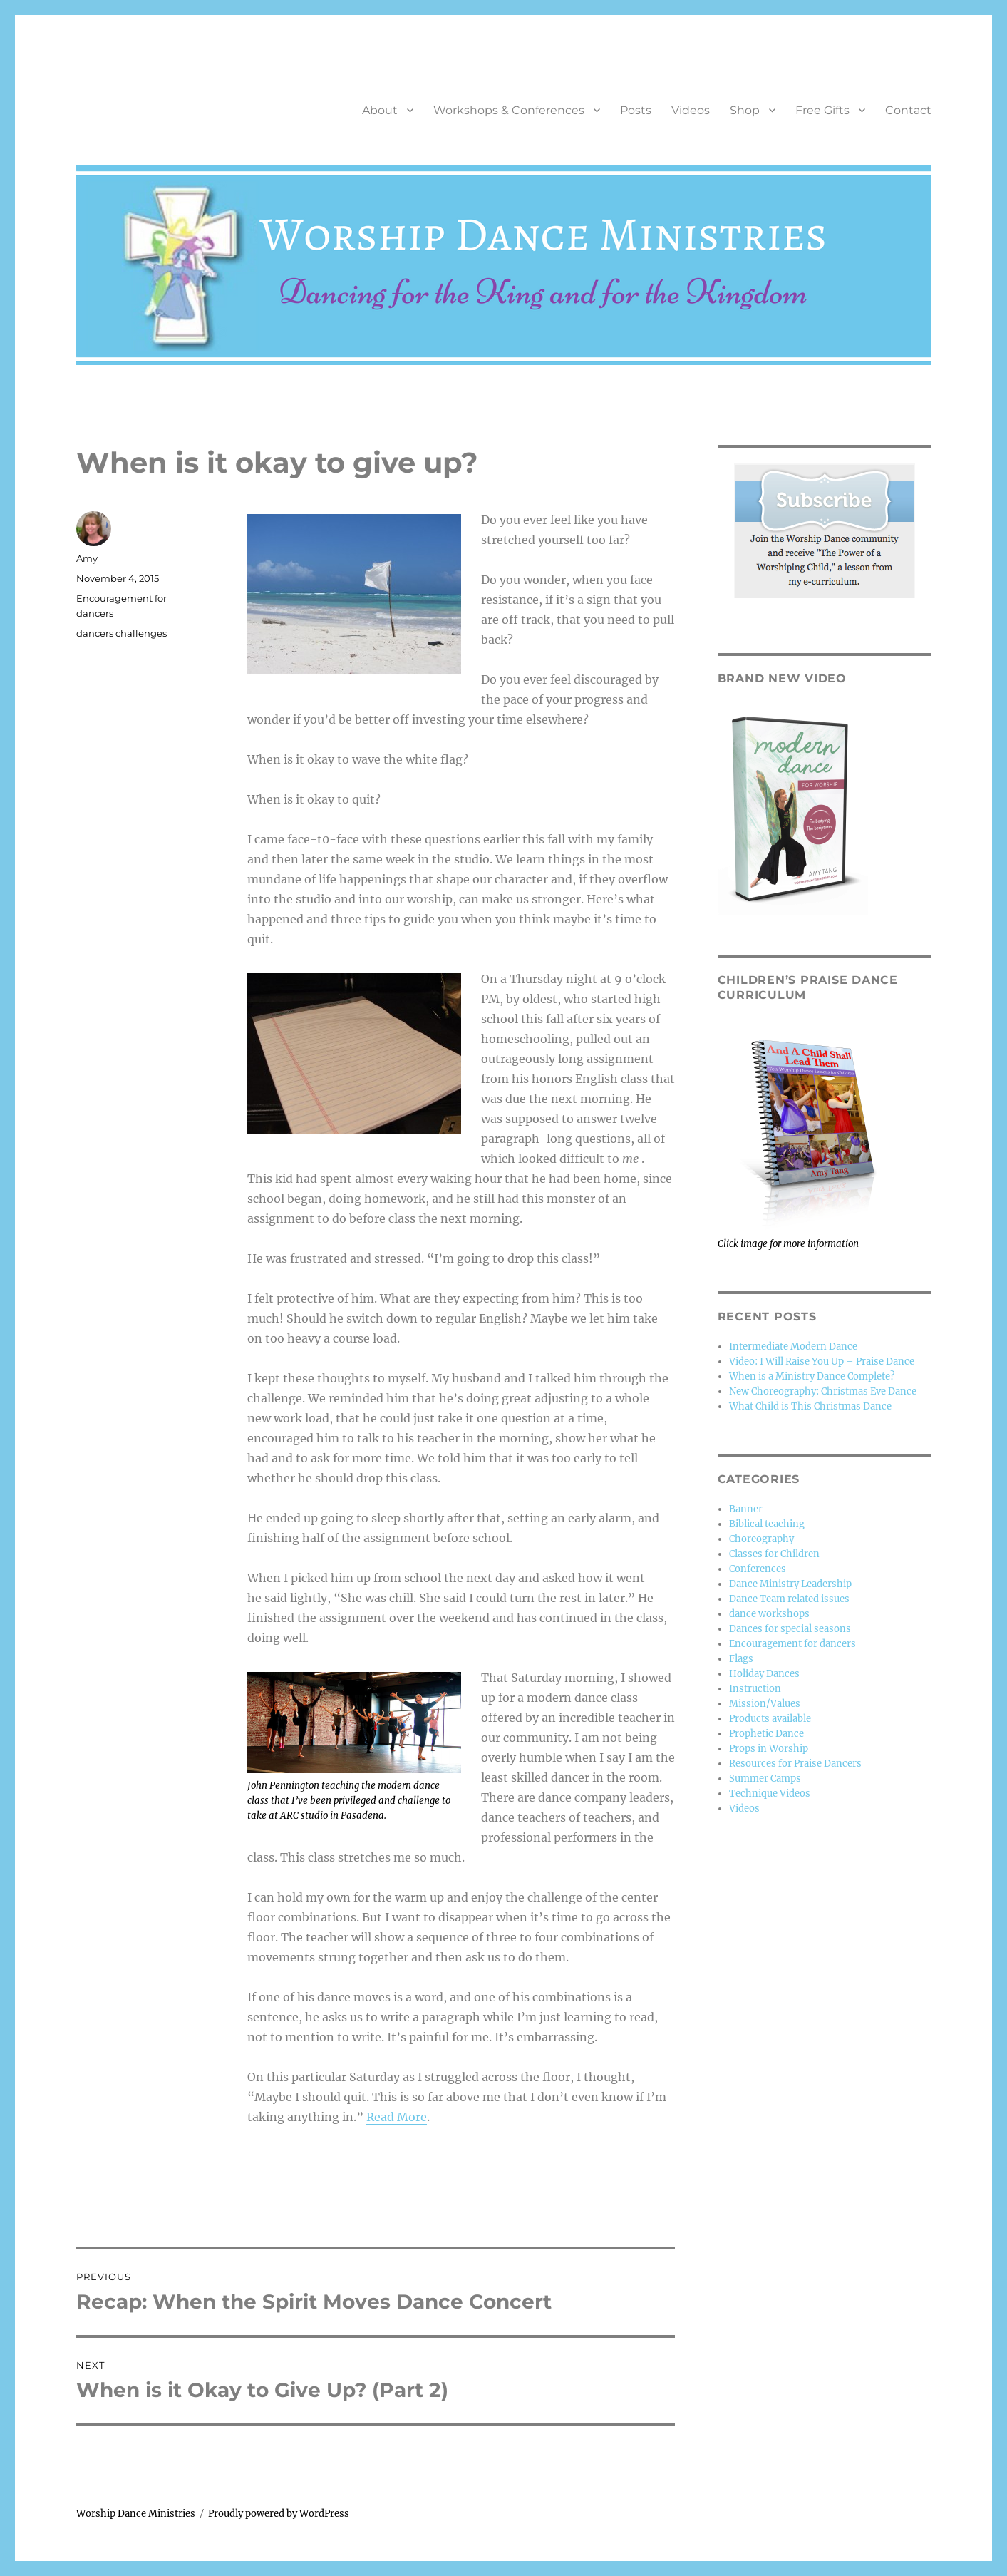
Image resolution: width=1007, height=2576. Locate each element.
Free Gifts (822, 110)
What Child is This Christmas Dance (810, 1406)
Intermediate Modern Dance (793, 1346)
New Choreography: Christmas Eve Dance (822, 1391)
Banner (746, 1509)
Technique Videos (769, 1793)
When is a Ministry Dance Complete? (811, 1376)
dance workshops (769, 1614)
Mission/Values (764, 1704)
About (380, 110)
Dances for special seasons (790, 1629)
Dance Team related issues (789, 1599)
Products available (770, 1719)
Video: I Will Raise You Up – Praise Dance (821, 1361)
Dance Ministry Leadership (790, 1584)
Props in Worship (768, 1749)
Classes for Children (774, 1554)
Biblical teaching (767, 1524)
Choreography (761, 1539)
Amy (87, 558)
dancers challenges (121, 633)
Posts (635, 110)
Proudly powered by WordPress (278, 2514)
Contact (908, 110)
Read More (396, 2117)
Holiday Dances (764, 1674)
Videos (690, 110)
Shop (745, 110)
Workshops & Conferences (508, 110)
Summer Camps (765, 1778)
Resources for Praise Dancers (795, 1763)
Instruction (755, 1689)
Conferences (757, 1569)
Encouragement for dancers (792, 1644)
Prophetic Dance (766, 1734)
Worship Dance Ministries (135, 2514)
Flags (741, 1659)
